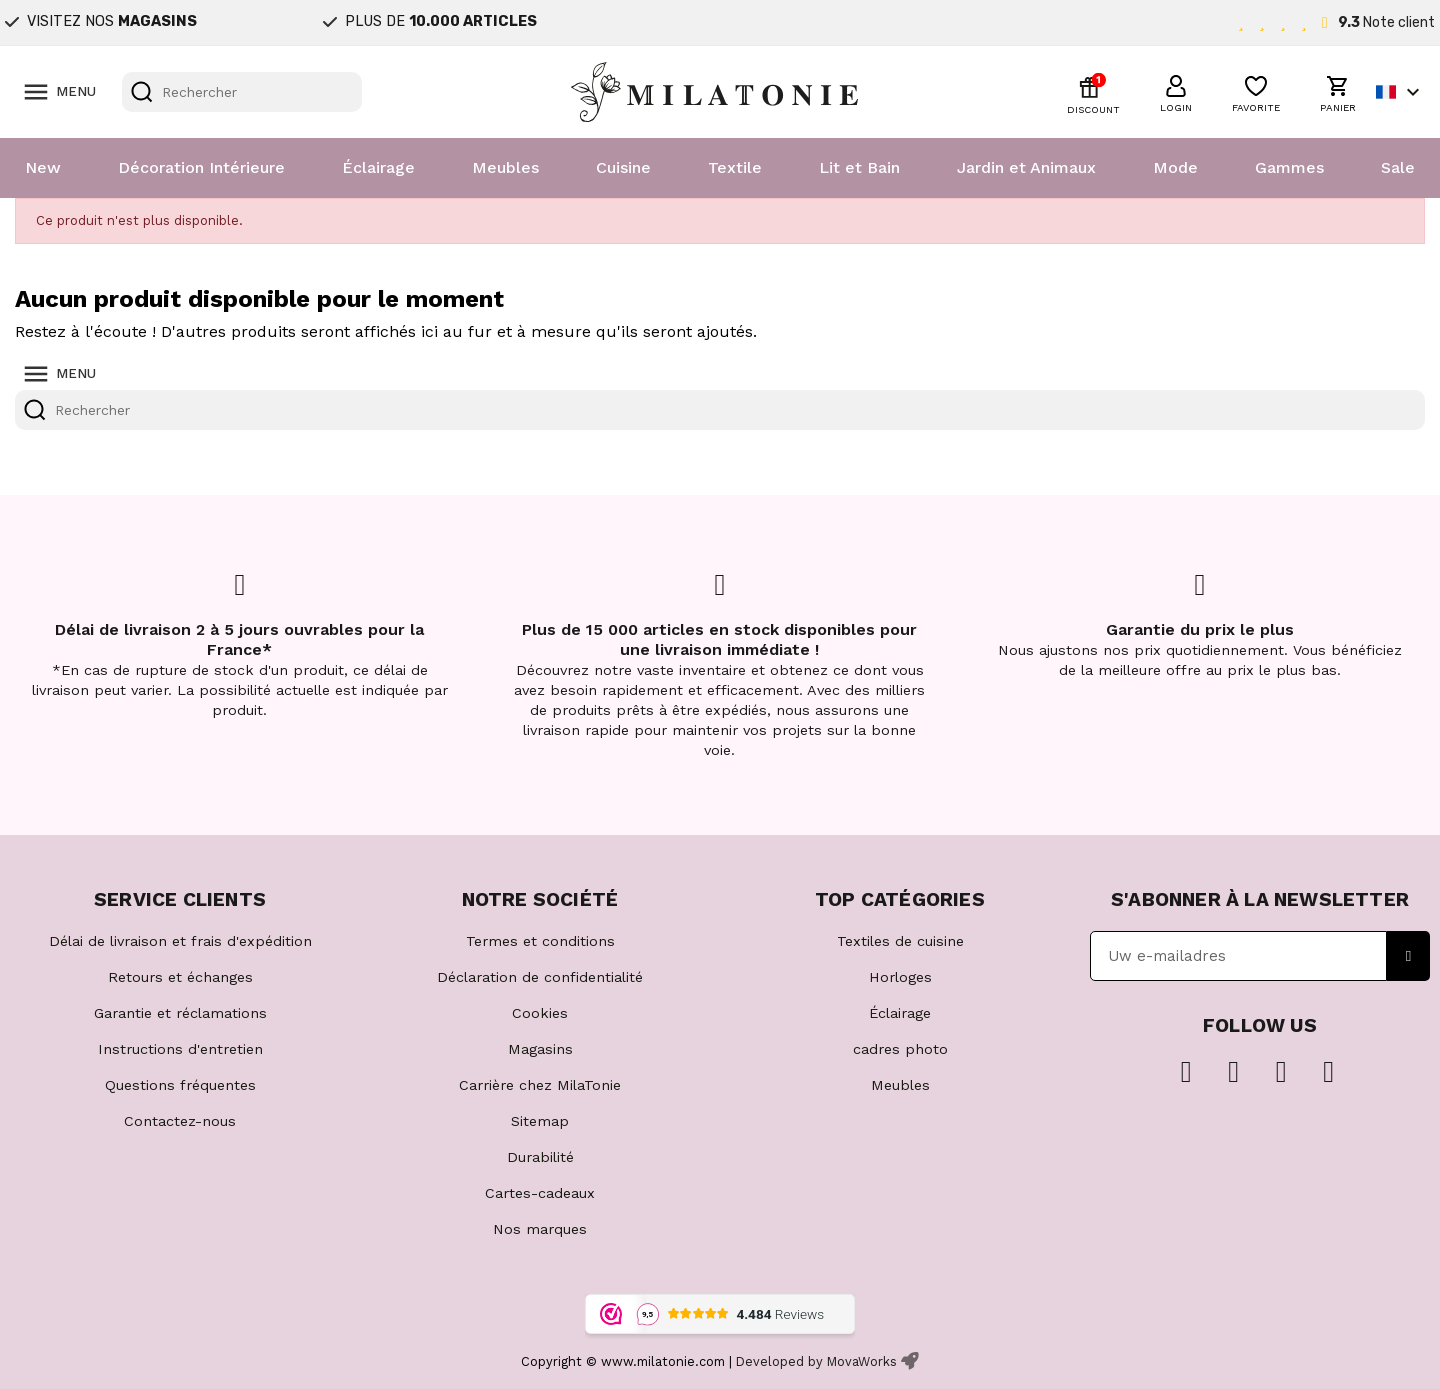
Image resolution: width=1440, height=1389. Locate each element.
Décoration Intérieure (201, 167)
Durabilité (540, 1157)
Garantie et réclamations (180, 1013)
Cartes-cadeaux (540, 1193)
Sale (1398, 167)
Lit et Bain (859, 167)
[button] (1176, 91)
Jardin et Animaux (1026, 167)
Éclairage (378, 167)
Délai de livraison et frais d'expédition (180, 941)
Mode (1175, 167)
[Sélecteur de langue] (1400, 92)
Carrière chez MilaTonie (540, 1085)
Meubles (505, 167)
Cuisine (623, 167)
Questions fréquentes (180, 1085)
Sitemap (540, 1121)
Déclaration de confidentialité (540, 977)
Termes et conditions (540, 941)
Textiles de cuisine (900, 941)
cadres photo (900, 1049)
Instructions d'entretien (180, 1049)
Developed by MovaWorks (816, 1361)
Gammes (1289, 167)
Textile (735, 167)
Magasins (540, 1049)
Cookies (540, 1013)
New (43, 167)
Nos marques (540, 1229)
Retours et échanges (180, 977)
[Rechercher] (242, 92)
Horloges (900, 977)
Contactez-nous (180, 1121)
